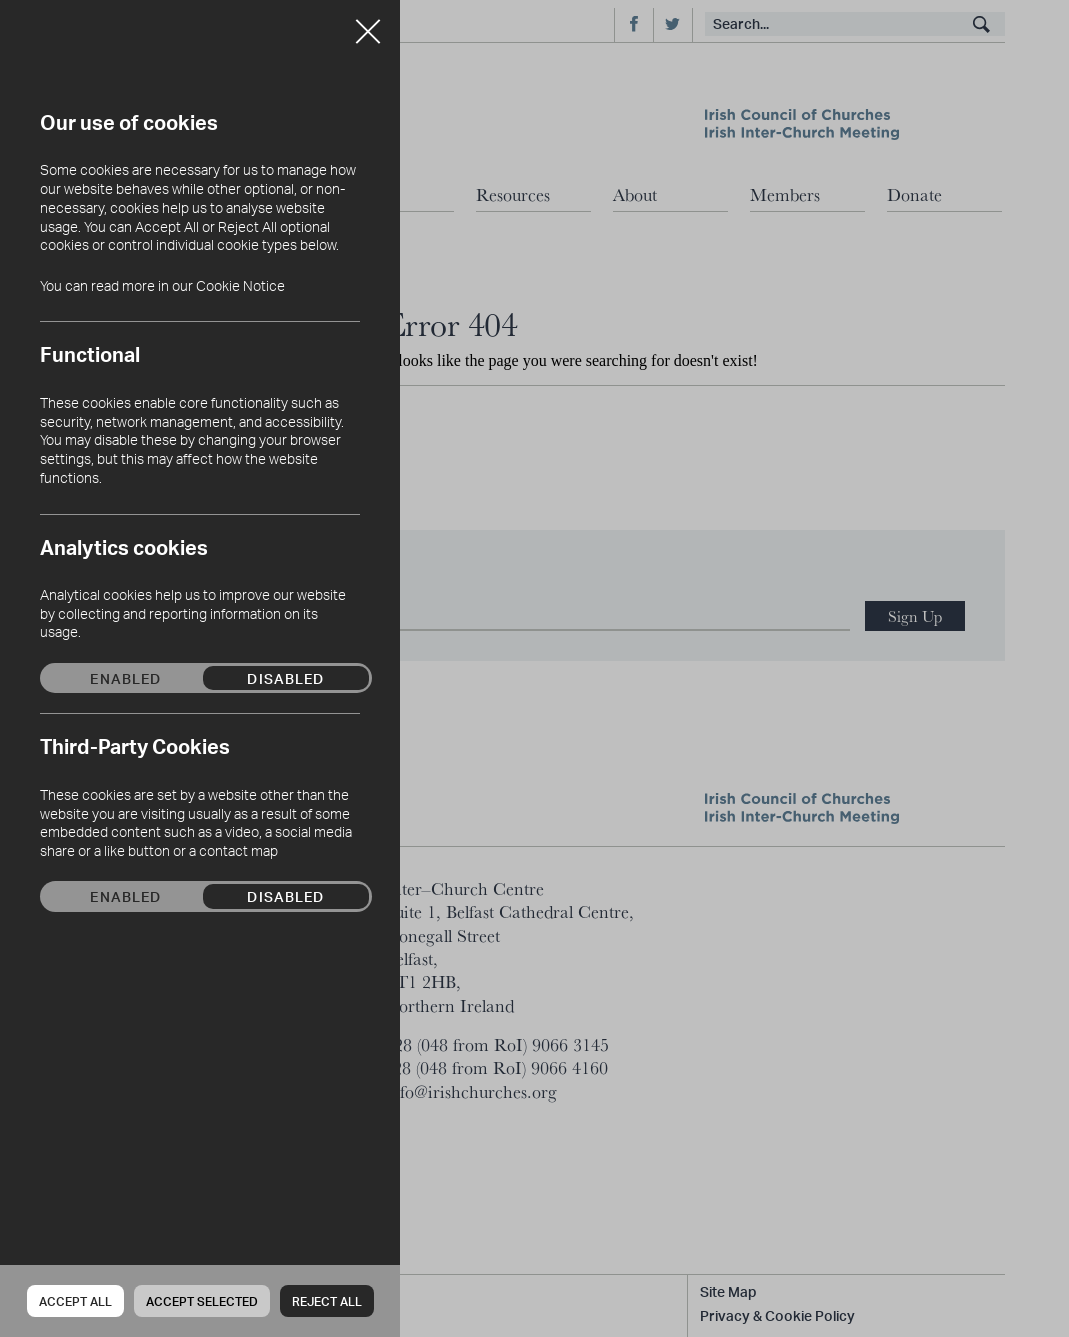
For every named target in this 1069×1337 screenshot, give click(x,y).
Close (368, 24)
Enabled (125, 678)
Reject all (327, 1301)
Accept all (75, 1301)
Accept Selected (202, 1301)
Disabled (285, 678)
